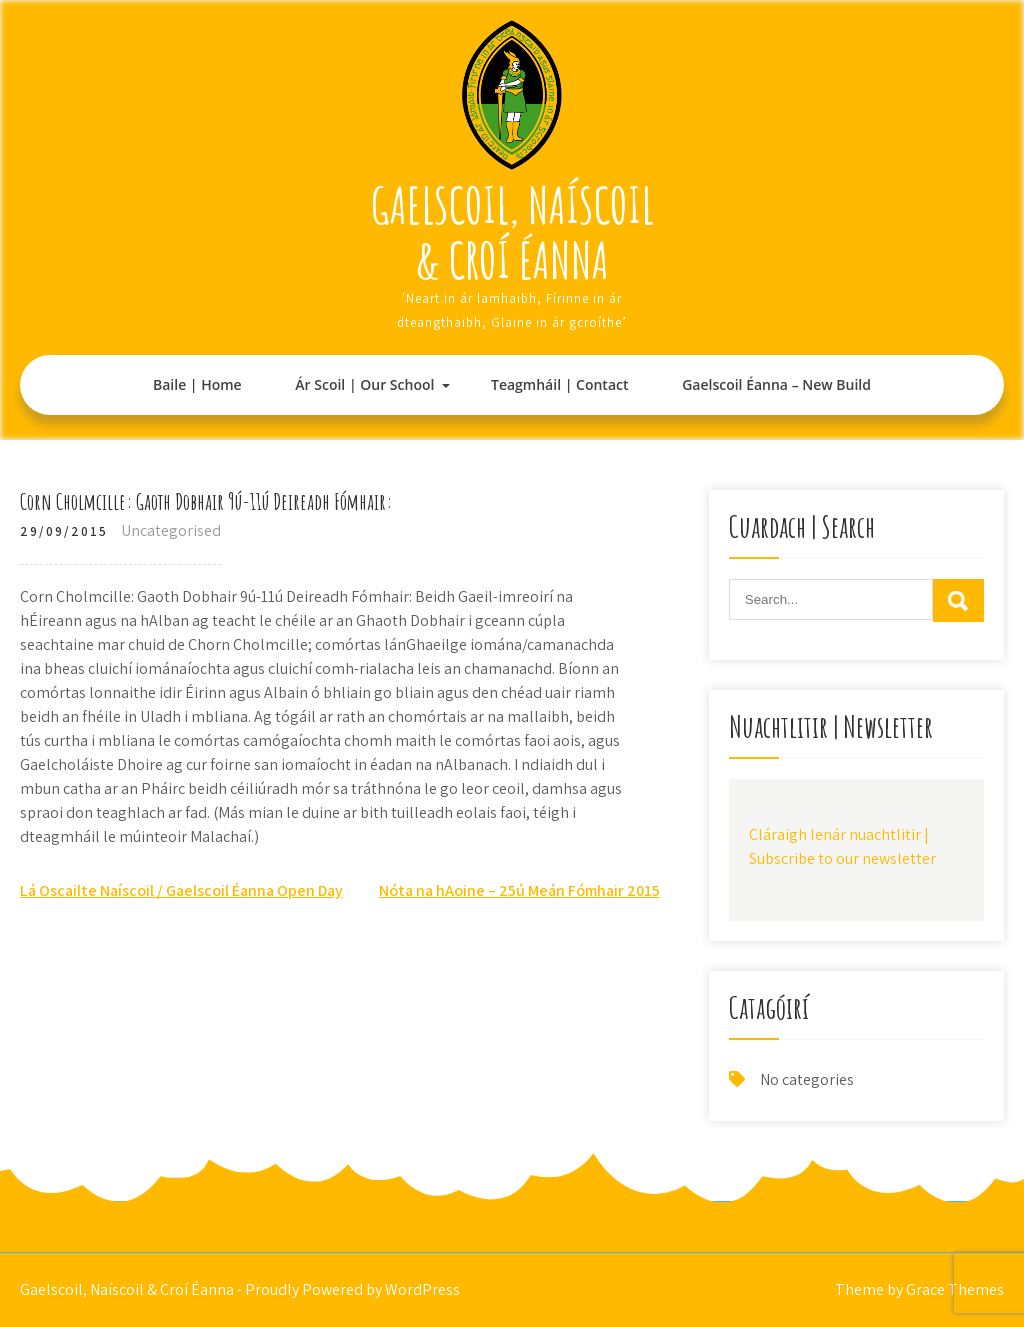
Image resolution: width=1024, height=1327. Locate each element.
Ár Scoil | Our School (364, 384)
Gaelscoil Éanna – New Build (776, 384)
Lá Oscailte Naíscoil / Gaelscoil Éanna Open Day (181, 890)
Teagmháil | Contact (559, 384)
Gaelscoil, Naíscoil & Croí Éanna (512, 232)
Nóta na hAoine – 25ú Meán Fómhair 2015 (519, 890)
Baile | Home (197, 384)
